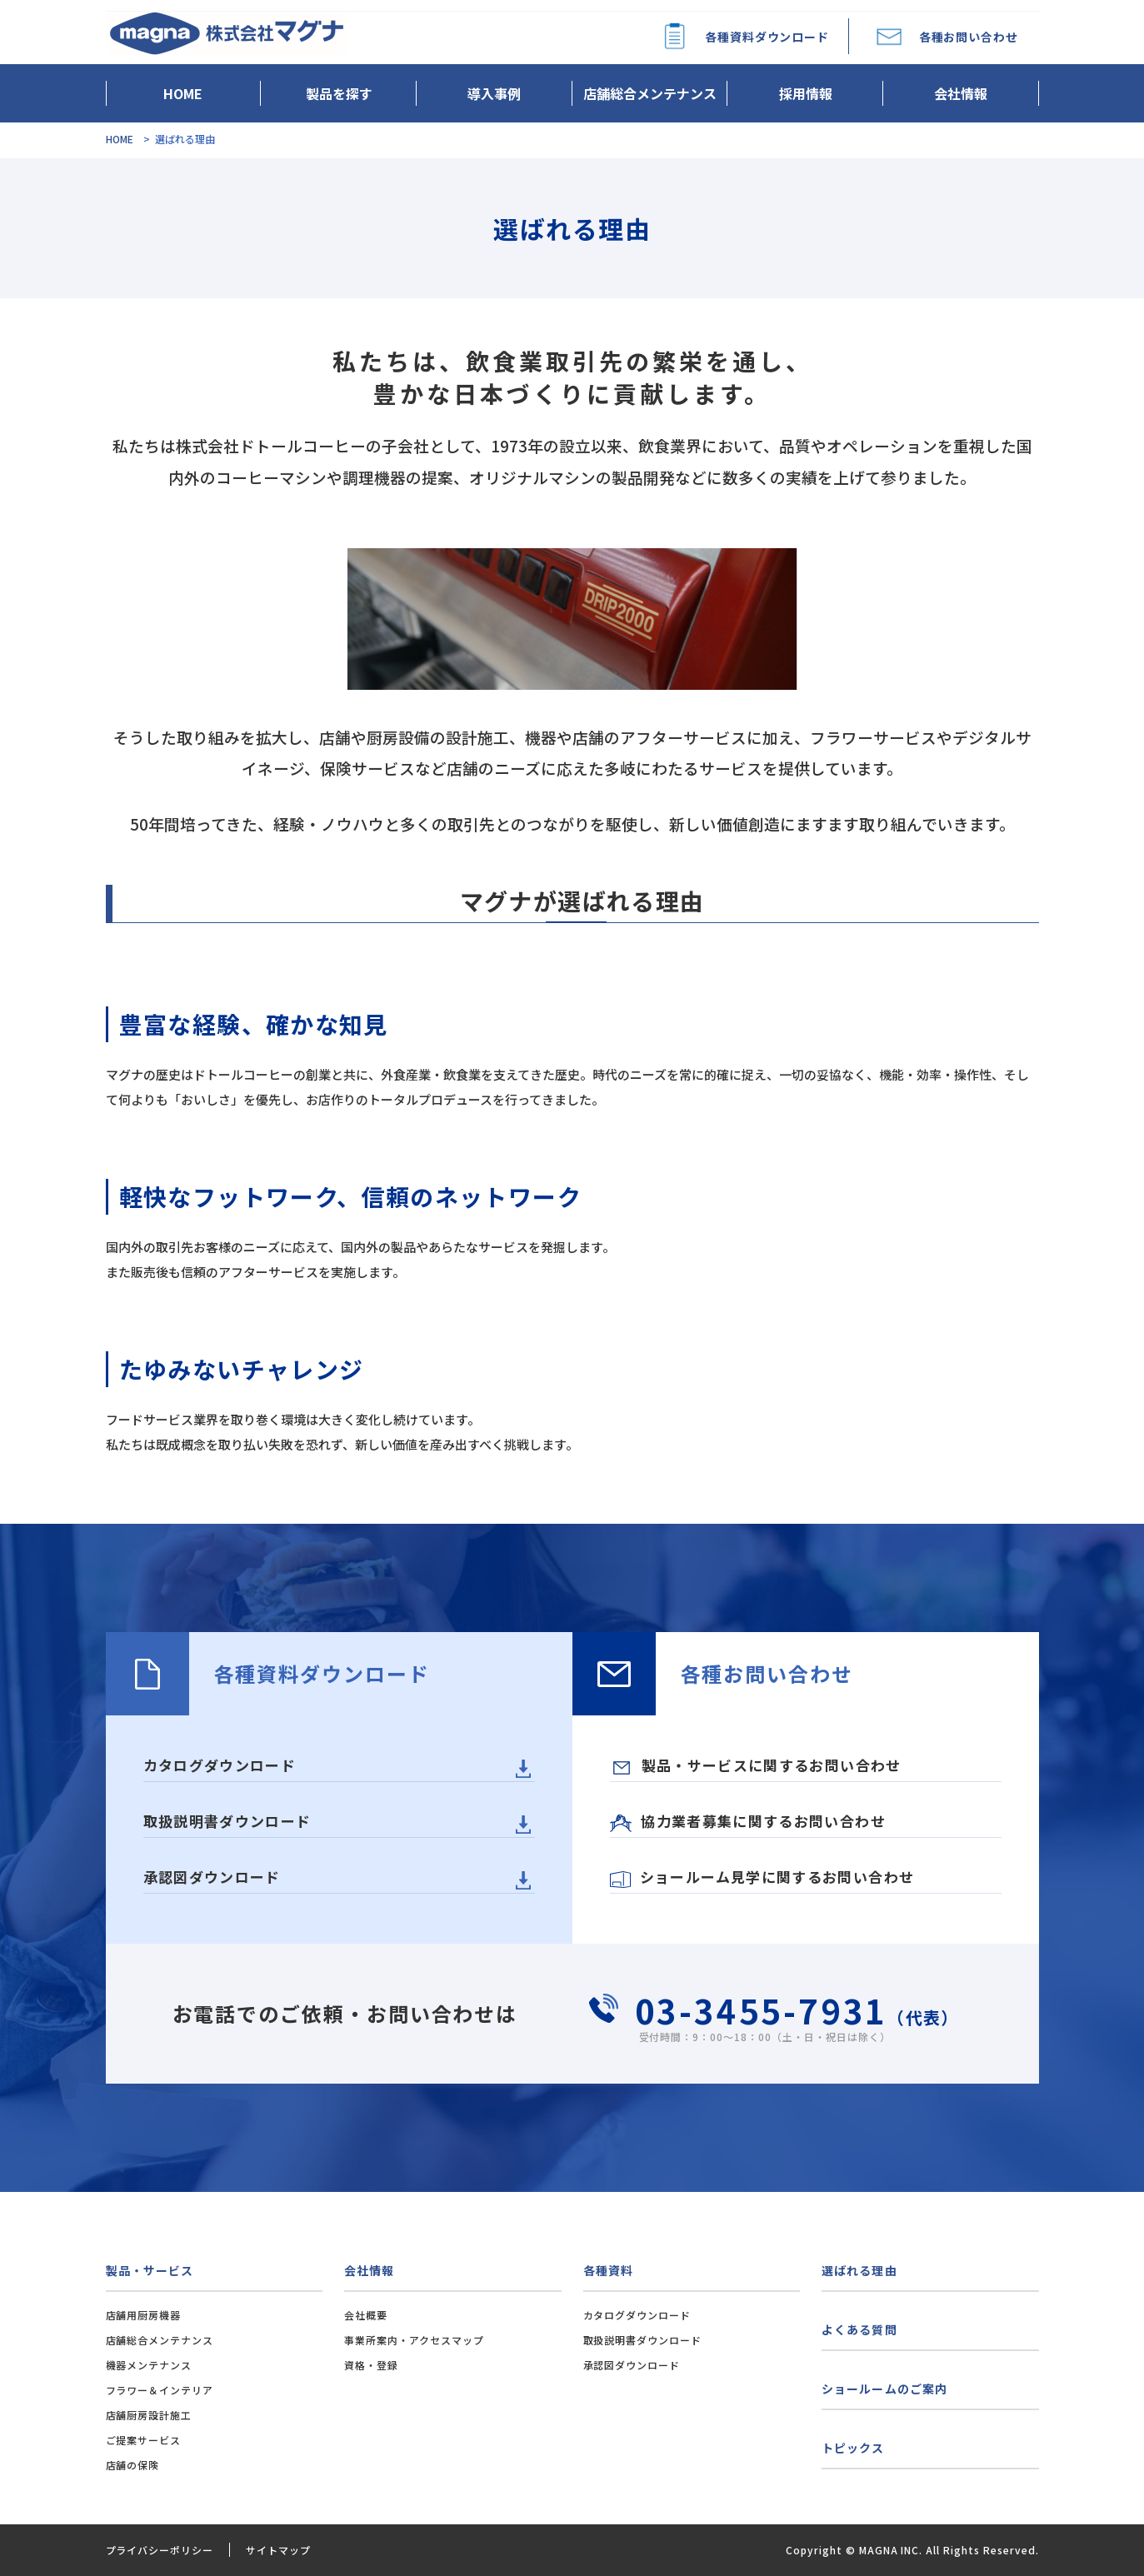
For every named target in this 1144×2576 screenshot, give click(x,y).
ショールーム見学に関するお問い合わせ (762, 1876)
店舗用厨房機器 (144, 2315)
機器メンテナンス (149, 2365)
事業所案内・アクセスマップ (413, 2340)
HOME (182, 93)
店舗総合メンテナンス (650, 93)
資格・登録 (371, 2365)
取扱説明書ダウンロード (227, 1820)
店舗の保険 (133, 2465)
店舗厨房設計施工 (149, 2415)
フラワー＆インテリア (160, 2390)
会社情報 (960, 93)
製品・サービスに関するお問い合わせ (757, 1765)
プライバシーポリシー (160, 2550)
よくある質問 (859, 2329)
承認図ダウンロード (212, 1876)
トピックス (853, 2447)
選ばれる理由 (859, 2270)
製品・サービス (150, 2270)
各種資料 (608, 2270)
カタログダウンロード (220, 1765)
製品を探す (339, 93)
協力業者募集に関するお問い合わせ (748, 1821)
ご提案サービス (144, 2440)
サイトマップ (278, 2550)
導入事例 (494, 93)
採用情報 (805, 93)
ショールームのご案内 (884, 2388)
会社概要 (365, 2315)
